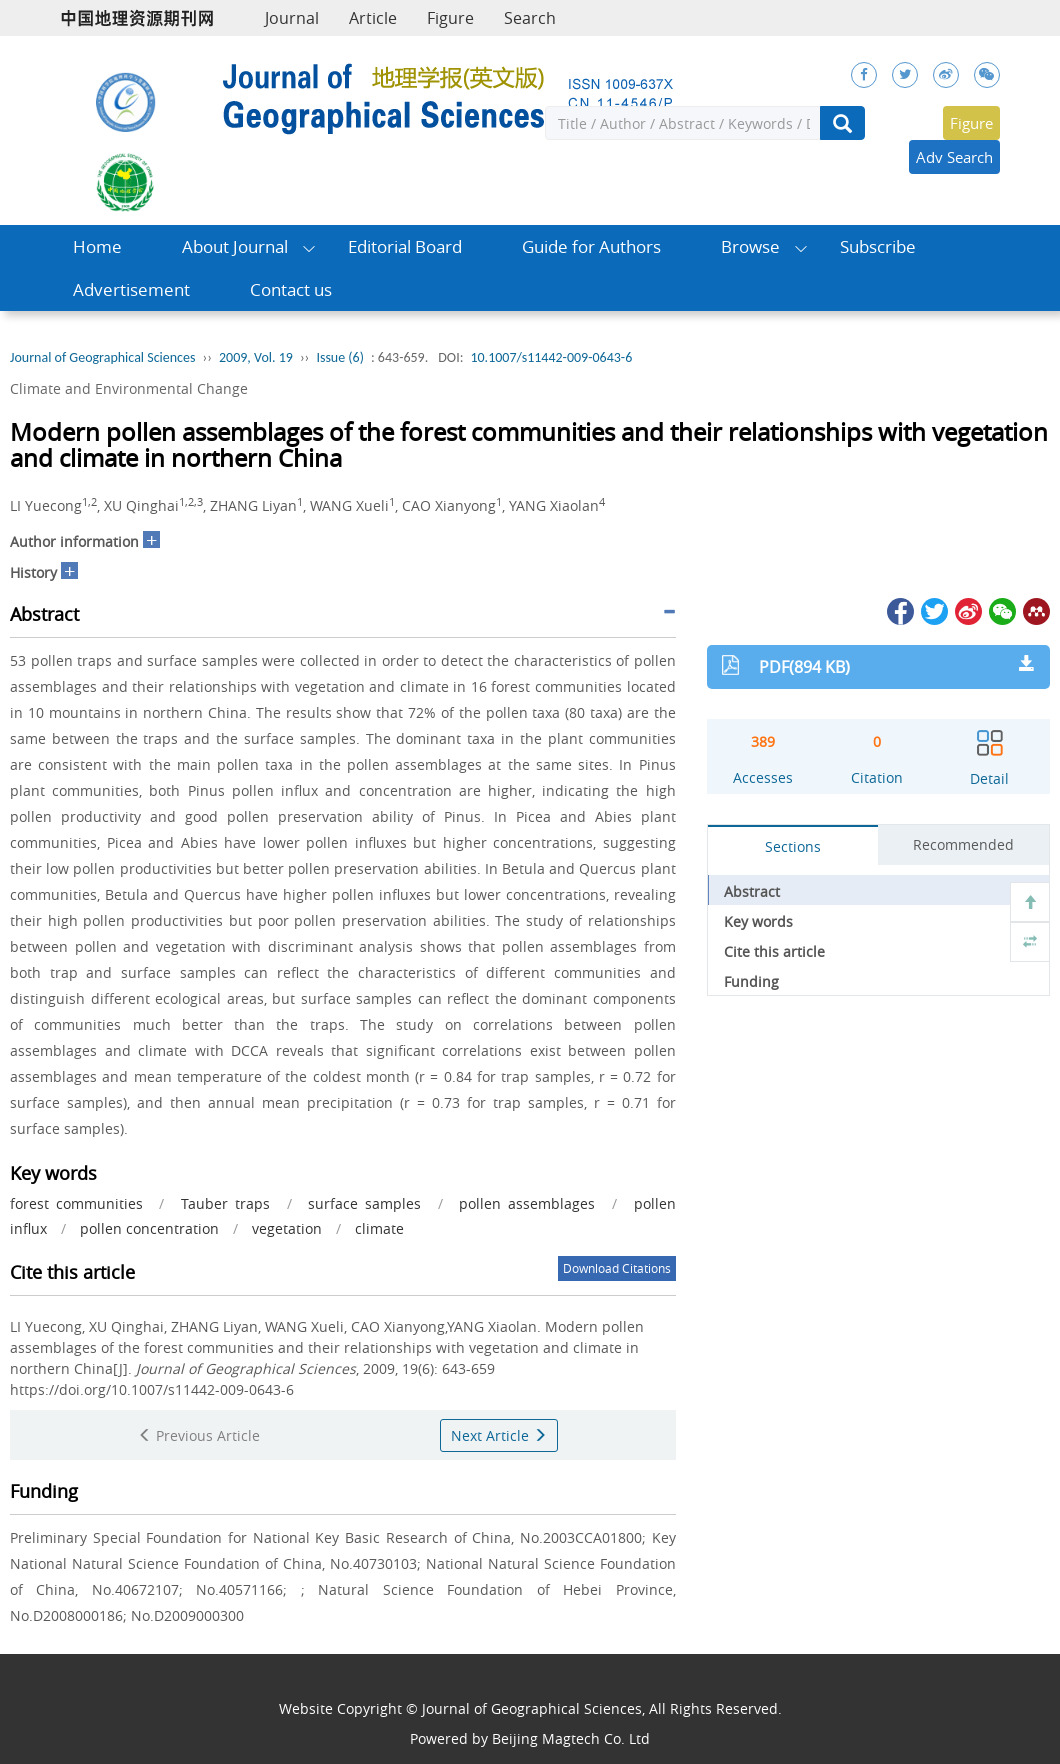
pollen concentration (149, 1228)
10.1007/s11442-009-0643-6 (551, 357)
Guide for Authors (591, 246)
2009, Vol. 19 (256, 357)
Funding (751, 981)
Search (530, 18)
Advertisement (131, 289)
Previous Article (199, 1435)
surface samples (364, 1203)
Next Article (499, 1435)
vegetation (287, 1228)
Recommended (963, 844)
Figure (450, 18)
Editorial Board (405, 246)
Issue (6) (340, 357)
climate (379, 1228)
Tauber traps (225, 1203)
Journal (292, 18)
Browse (750, 246)
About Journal (235, 246)
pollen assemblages (527, 1203)
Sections (793, 846)
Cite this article (774, 951)
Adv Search (954, 157)
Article (373, 18)
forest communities (76, 1203)
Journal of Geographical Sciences (102, 357)
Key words (758, 921)
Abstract (752, 891)
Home (97, 246)
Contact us (291, 289)
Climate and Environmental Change (129, 388)
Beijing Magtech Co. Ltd (571, 1738)
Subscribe (878, 246)
